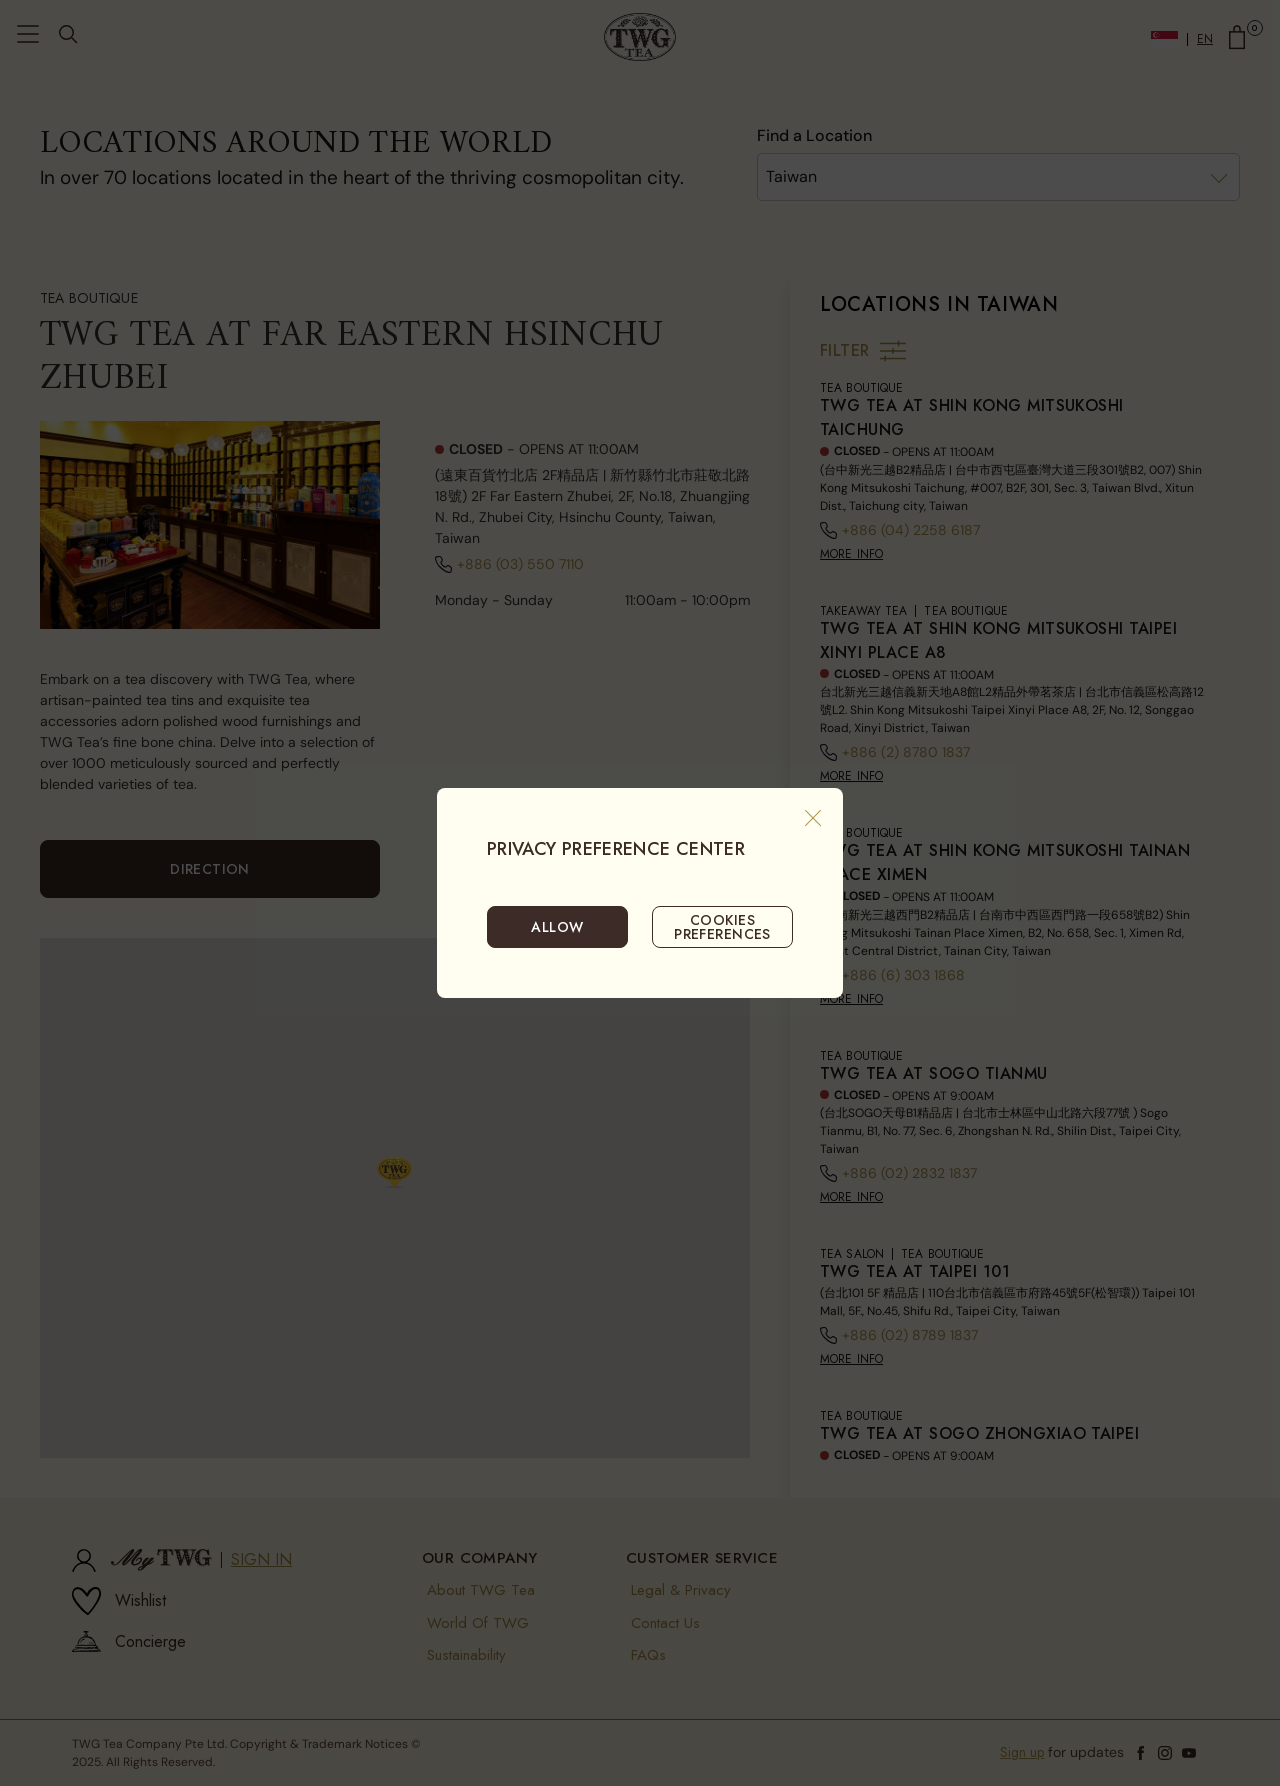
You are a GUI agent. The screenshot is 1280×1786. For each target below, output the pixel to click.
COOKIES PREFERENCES (722, 927)
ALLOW (557, 927)
